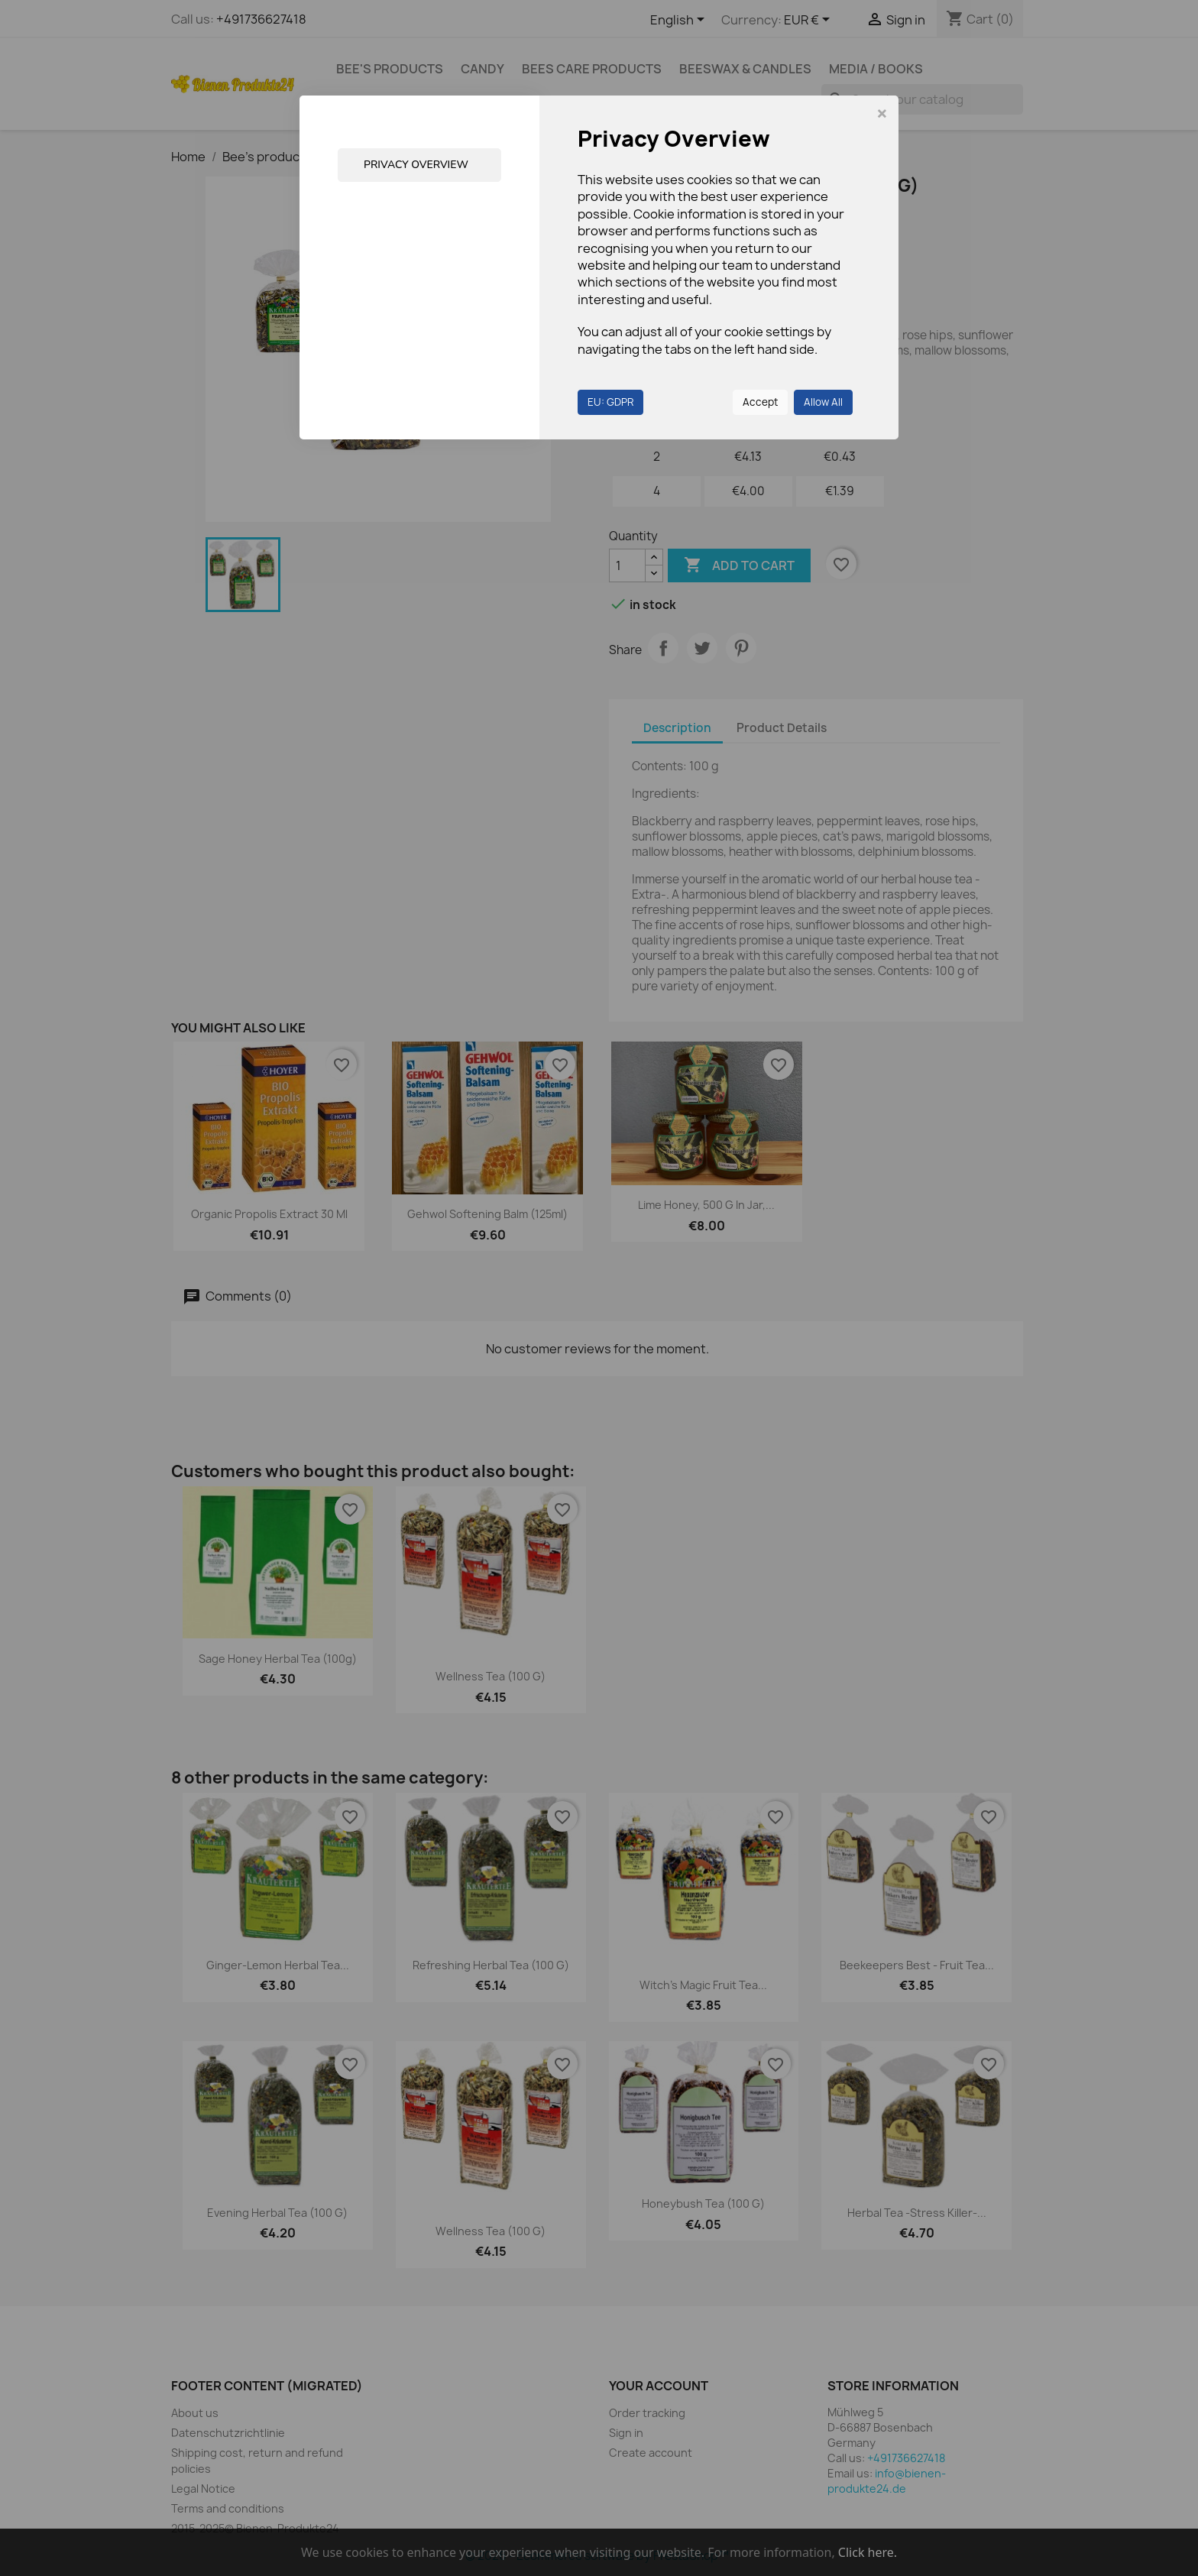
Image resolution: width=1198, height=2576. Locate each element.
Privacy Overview (416, 164)
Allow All (823, 402)
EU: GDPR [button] (610, 402)
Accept (760, 402)
